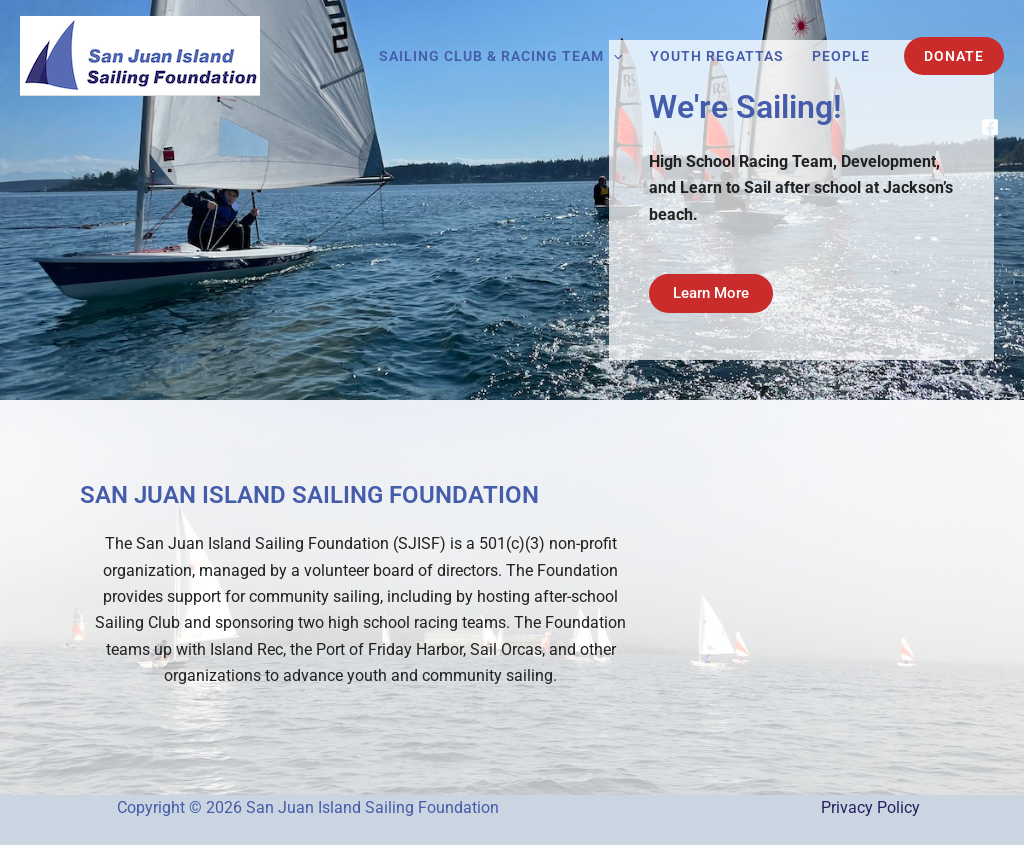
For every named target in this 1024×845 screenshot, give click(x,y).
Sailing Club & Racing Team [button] (500, 56)
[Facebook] (990, 127)
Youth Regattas (717, 56)
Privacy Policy (870, 807)
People (841, 56)
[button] (613, 56)
